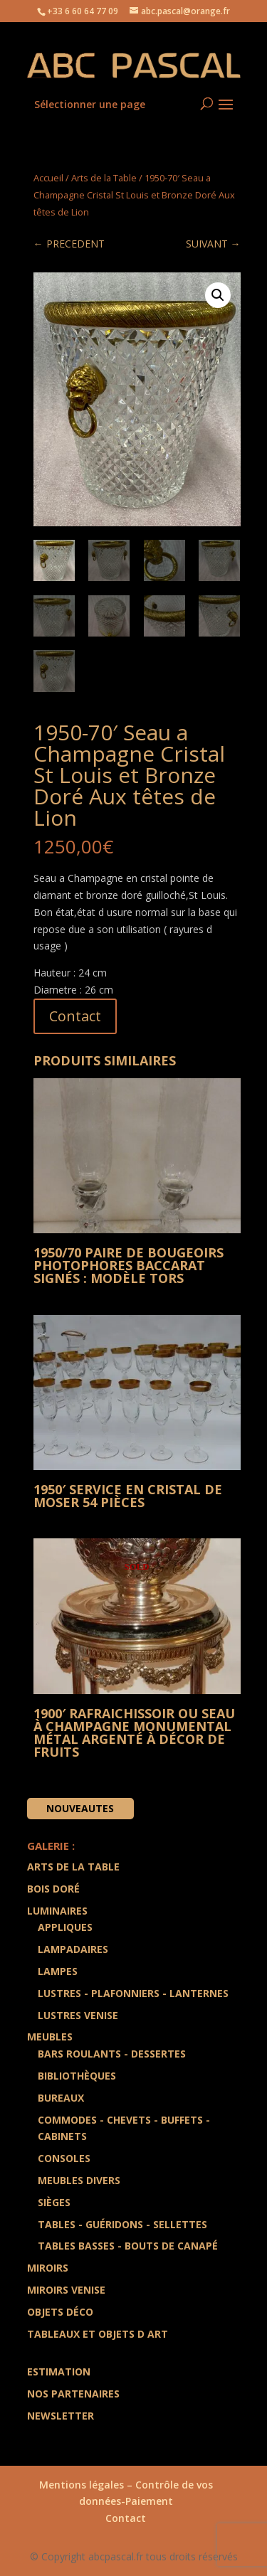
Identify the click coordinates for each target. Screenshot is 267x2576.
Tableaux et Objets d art (97, 2334)
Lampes (58, 1971)
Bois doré (53, 1888)
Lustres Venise (78, 2015)
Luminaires (57, 1910)
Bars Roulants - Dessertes (112, 2053)
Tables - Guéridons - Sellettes (122, 2224)
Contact (75, 1016)
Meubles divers (79, 2180)
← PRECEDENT (69, 243)
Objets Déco (60, 2312)
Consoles (64, 2158)
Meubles (50, 2036)
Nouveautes (80, 1808)
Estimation (58, 2371)
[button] (218, 295)
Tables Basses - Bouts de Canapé (128, 2245)
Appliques (65, 1927)
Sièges (54, 2202)
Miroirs (47, 2267)
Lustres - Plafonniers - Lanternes (133, 1993)
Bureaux (61, 2097)
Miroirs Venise (66, 2289)
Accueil (48, 177)
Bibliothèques (77, 2075)
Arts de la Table (104, 177)
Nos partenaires (73, 2393)
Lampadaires (73, 1949)
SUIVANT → (213, 243)
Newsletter (60, 2415)
